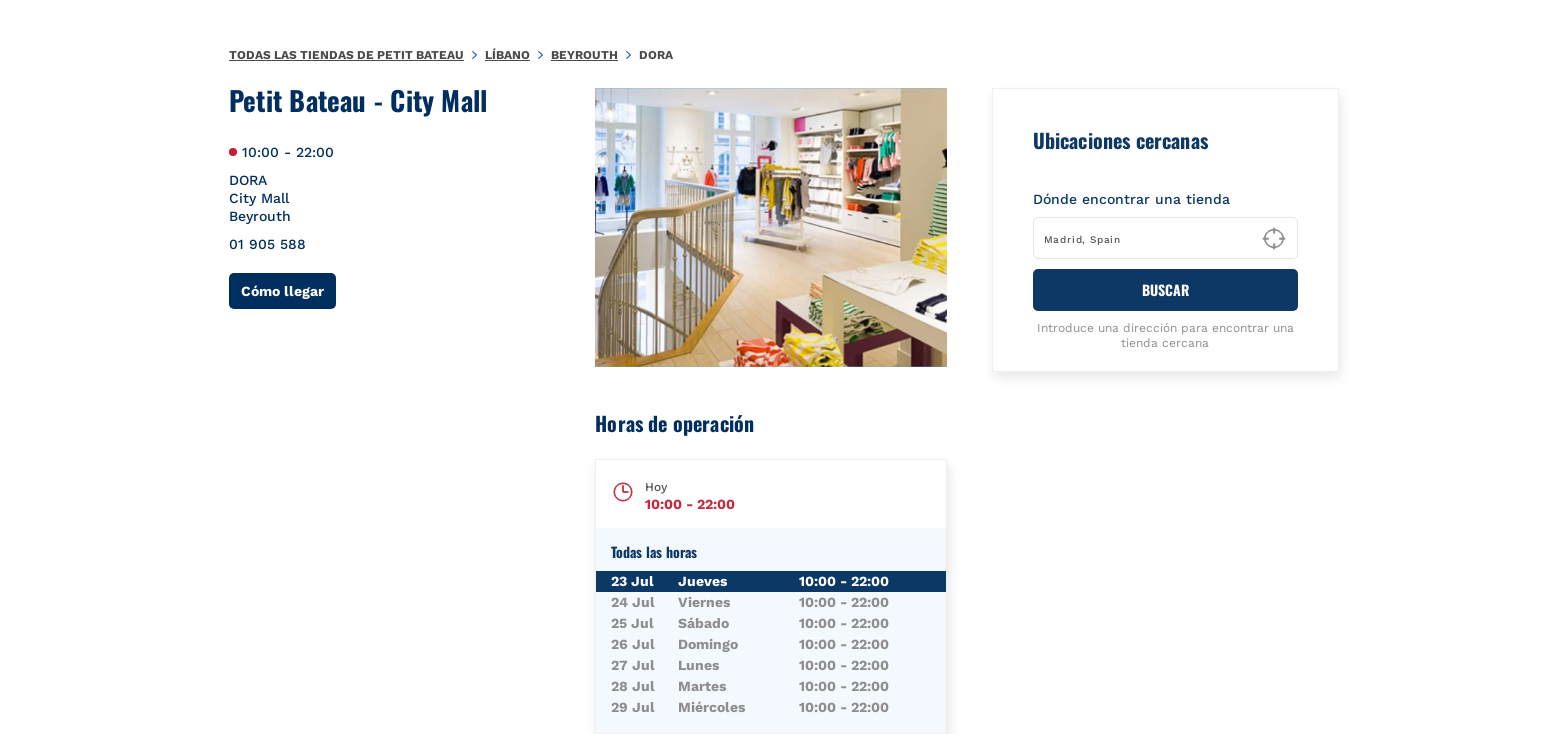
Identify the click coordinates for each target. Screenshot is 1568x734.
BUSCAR (1165, 289)
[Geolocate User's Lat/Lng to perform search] (1274, 239)
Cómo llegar (288, 290)
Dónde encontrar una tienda (1131, 199)
